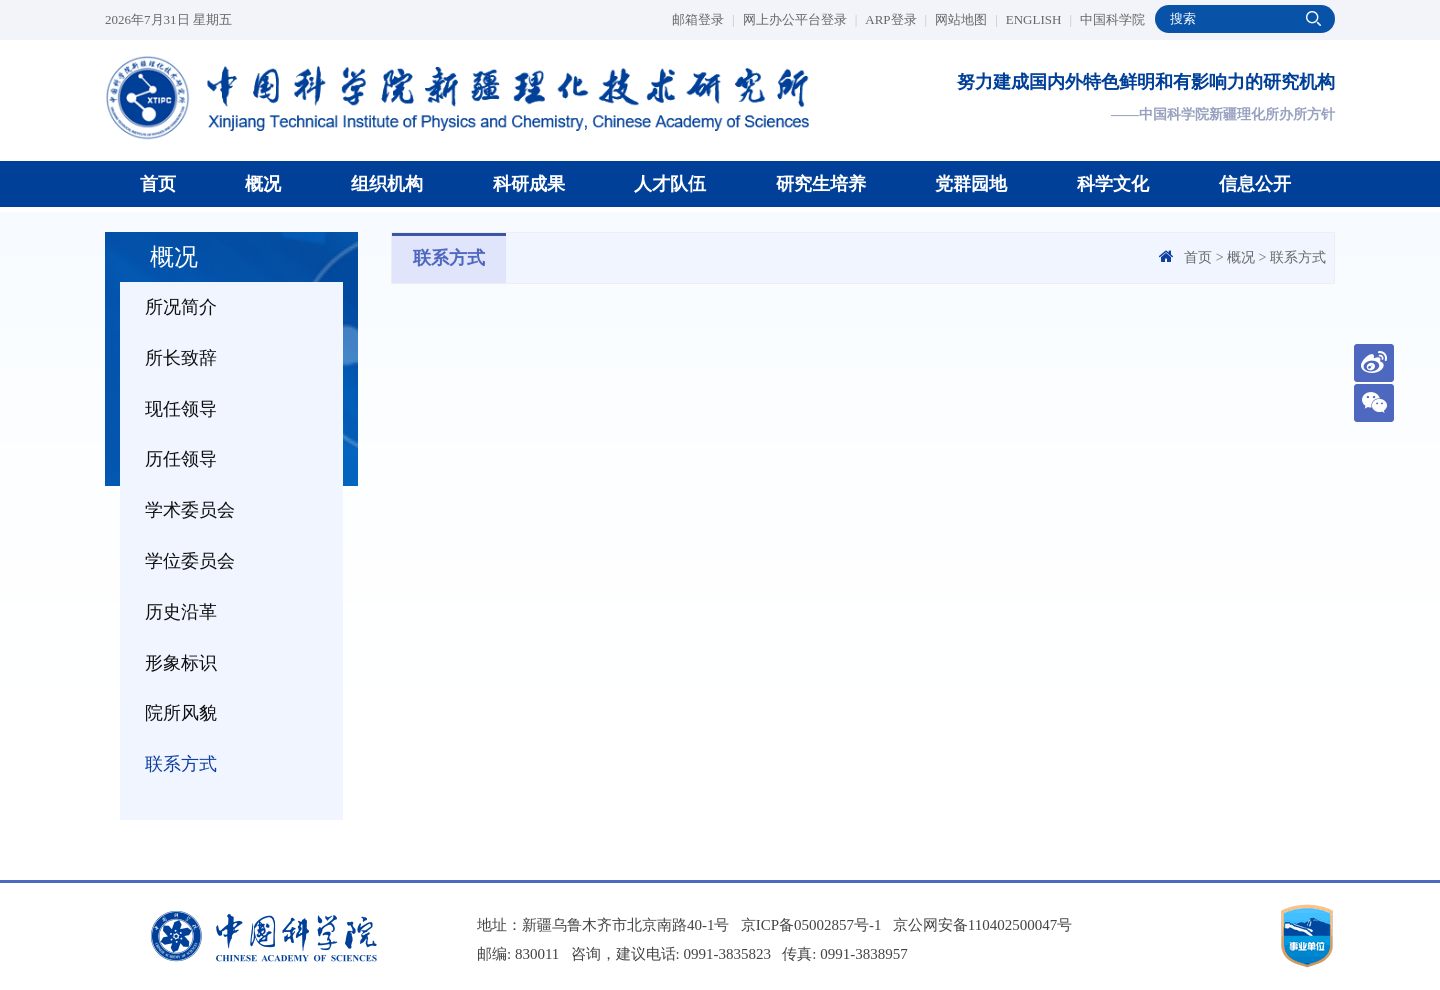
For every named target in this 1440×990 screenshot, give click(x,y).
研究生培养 (821, 184)
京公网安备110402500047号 (982, 925)
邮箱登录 (703, 19)
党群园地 (971, 184)
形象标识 (181, 663)
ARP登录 (896, 19)
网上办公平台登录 (800, 19)
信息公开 (1255, 184)
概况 (263, 184)
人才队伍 (670, 184)
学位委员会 (190, 561)
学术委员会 (190, 510)
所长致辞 (181, 358)
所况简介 (181, 307)
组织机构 (387, 184)
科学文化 (1113, 184)
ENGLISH (1039, 19)
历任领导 (181, 459)
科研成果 (529, 184)
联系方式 (181, 764)
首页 (158, 184)
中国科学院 (1112, 19)
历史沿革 (181, 612)
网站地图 (966, 19)
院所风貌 (181, 713)
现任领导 (181, 409)
